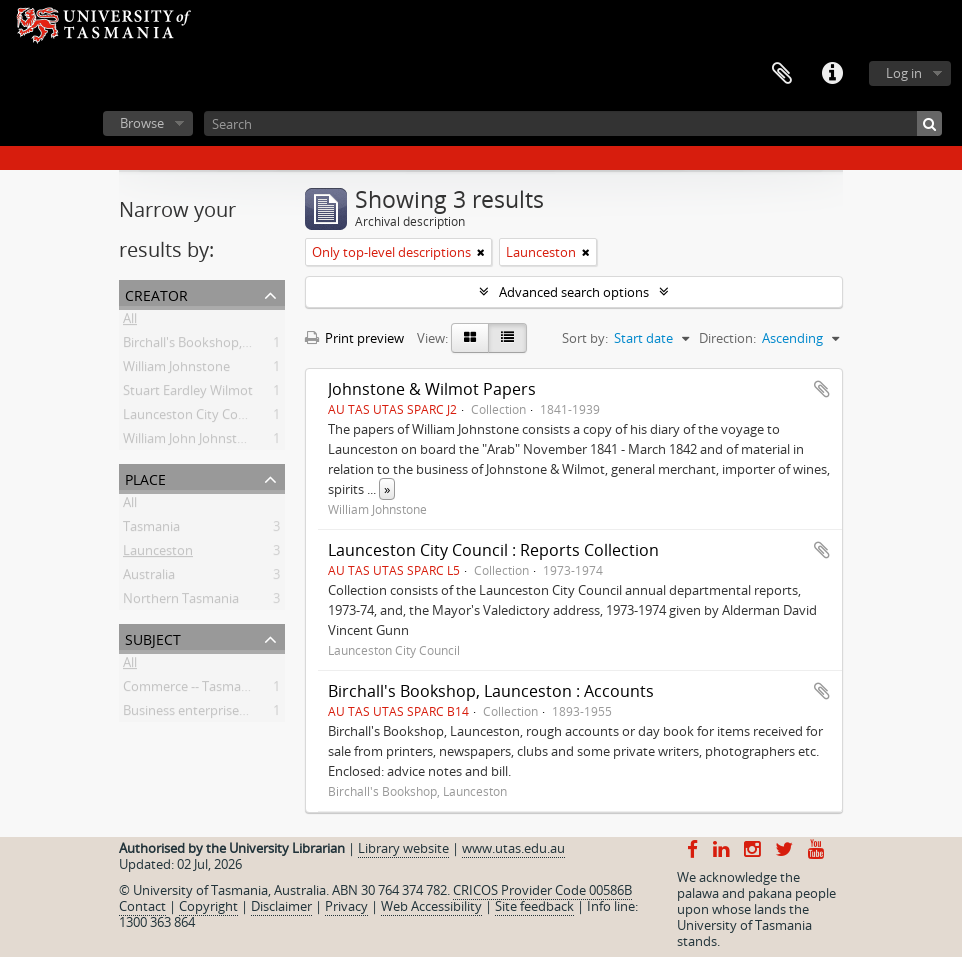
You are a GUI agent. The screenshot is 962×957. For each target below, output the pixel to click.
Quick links (832, 74)
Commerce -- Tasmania (191, 690)
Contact (142, 906)
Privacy (346, 906)
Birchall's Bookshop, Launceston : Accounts (491, 691)
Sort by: (585, 338)
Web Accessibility (431, 906)
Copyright (208, 906)
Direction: (727, 338)
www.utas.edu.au (513, 848)
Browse (142, 123)
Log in (904, 73)
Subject (153, 637)
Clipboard (782, 74)
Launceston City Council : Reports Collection (493, 550)
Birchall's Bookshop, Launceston (219, 346)
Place (145, 477)
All (130, 322)
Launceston (158, 554)
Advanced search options (574, 292)
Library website (403, 848)
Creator (156, 293)
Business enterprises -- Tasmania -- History (248, 714)
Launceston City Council (194, 418)
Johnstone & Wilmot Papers (432, 389)
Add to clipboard (822, 389)
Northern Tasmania (181, 602)
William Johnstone (176, 370)
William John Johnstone (191, 442)
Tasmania (151, 530)
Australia (149, 578)
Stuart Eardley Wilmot (188, 394)
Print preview (354, 338)
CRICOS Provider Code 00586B (542, 890)
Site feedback (534, 906)
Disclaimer (281, 906)
